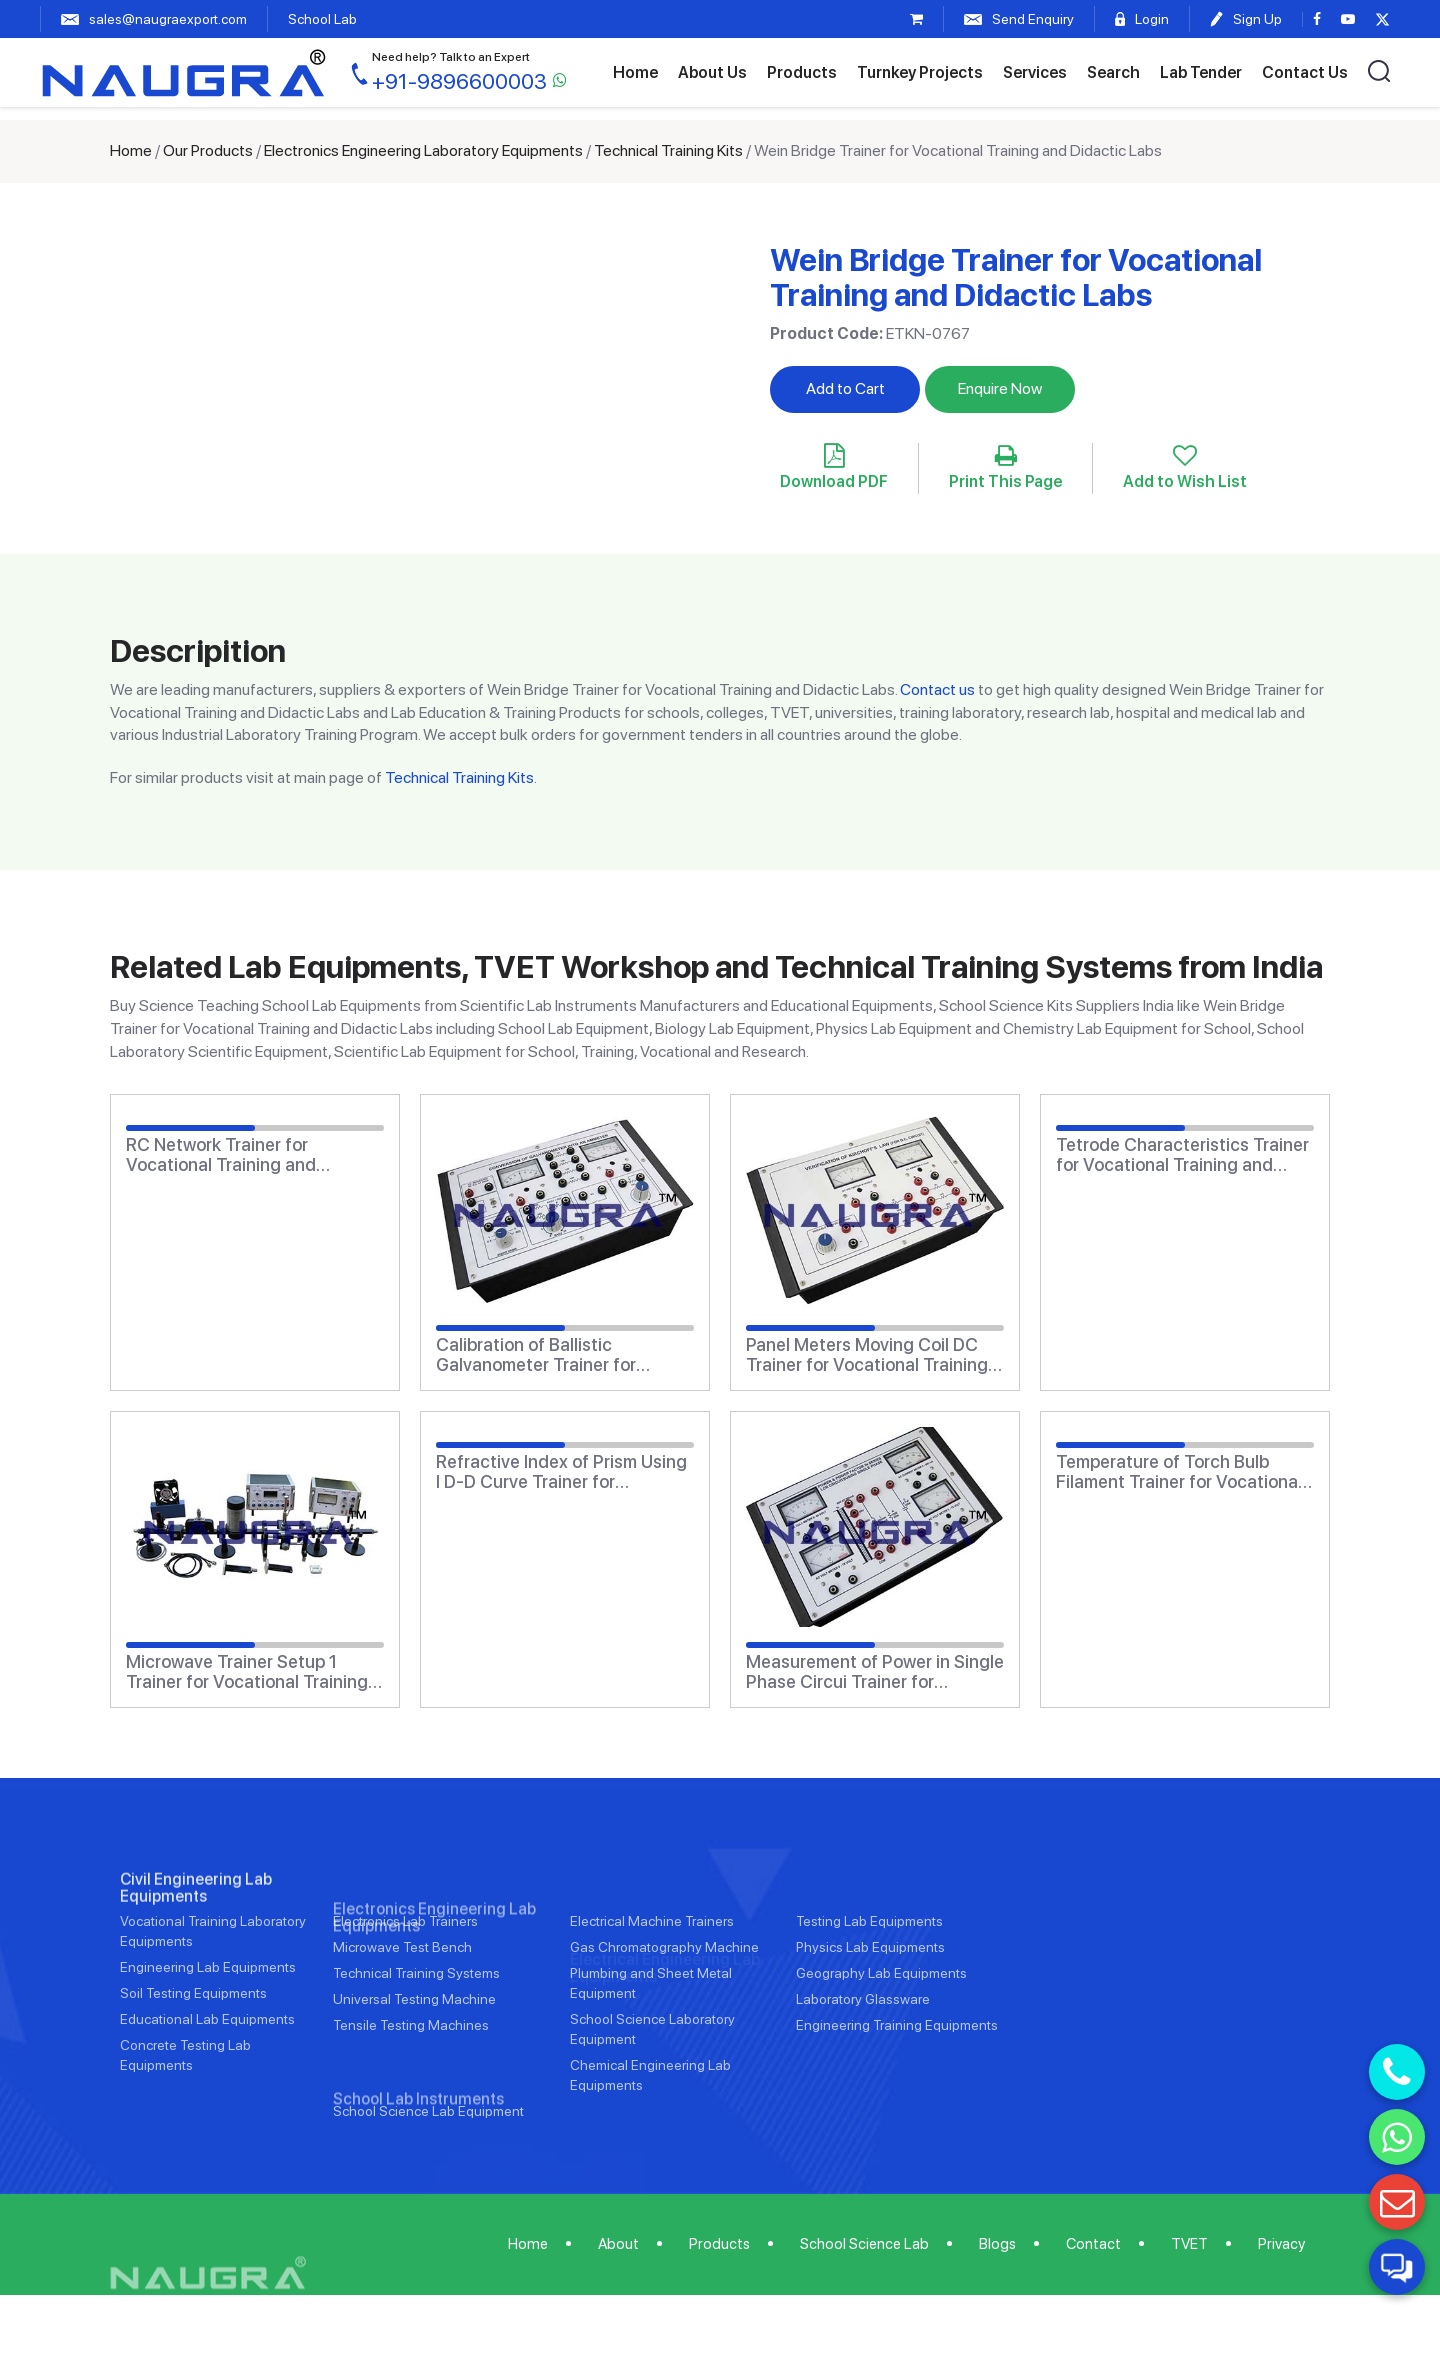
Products (802, 72)
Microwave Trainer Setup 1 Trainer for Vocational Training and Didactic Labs (247, 1672)
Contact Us (1305, 72)
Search (1113, 72)
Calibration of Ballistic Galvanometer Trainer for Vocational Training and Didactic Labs (536, 1355)
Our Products (208, 150)
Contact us (937, 689)
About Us (712, 72)
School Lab (322, 19)
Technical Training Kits (668, 150)
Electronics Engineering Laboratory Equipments (423, 150)
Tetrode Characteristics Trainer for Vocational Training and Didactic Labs (1182, 1155)
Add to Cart (845, 388)
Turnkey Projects (920, 72)
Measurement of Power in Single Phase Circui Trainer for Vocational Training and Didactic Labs (875, 1672)
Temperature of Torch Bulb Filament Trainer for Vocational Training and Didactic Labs (1179, 1472)
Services (1035, 72)
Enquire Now (1000, 388)
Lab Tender (1201, 72)
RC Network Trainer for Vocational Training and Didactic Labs (221, 1155)
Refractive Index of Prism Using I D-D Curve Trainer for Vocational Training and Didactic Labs (561, 1472)
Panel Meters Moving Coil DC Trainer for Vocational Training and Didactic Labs (867, 1355)
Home (635, 72)
